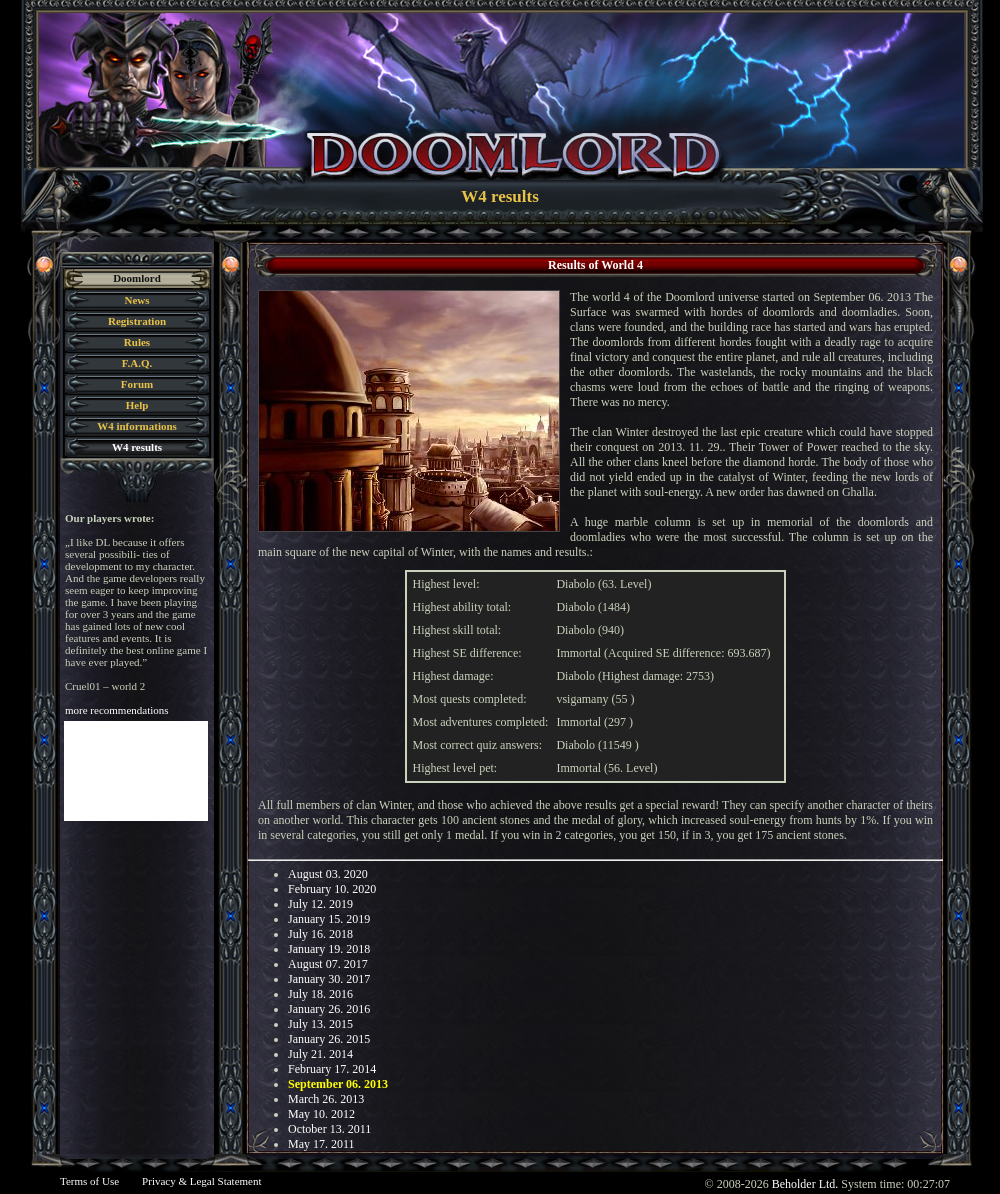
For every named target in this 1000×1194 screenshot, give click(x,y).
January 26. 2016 (329, 1009)
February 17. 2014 (332, 1069)
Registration (137, 321)
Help (137, 405)
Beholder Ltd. (805, 1184)
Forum (137, 384)
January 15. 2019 (329, 919)
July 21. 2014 (320, 1054)
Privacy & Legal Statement (201, 1181)
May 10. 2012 (321, 1114)
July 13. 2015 (320, 1024)
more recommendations (117, 710)
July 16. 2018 (320, 934)
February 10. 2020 (332, 889)
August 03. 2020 (328, 874)
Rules (137, 342)
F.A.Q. (137, 363)
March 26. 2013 (326, 1099)
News (136, 300)
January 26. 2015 (329, 1039)
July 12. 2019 (320, 904)
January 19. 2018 (329, 949)
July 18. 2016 (320, 994)
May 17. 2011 (321, 1144)
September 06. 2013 (338, 1084)
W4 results (137, 447)
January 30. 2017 (329, 979)
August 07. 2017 (328, 964)
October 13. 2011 (329, 1129)
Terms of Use (89, 1181)
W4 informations (137, 426)
